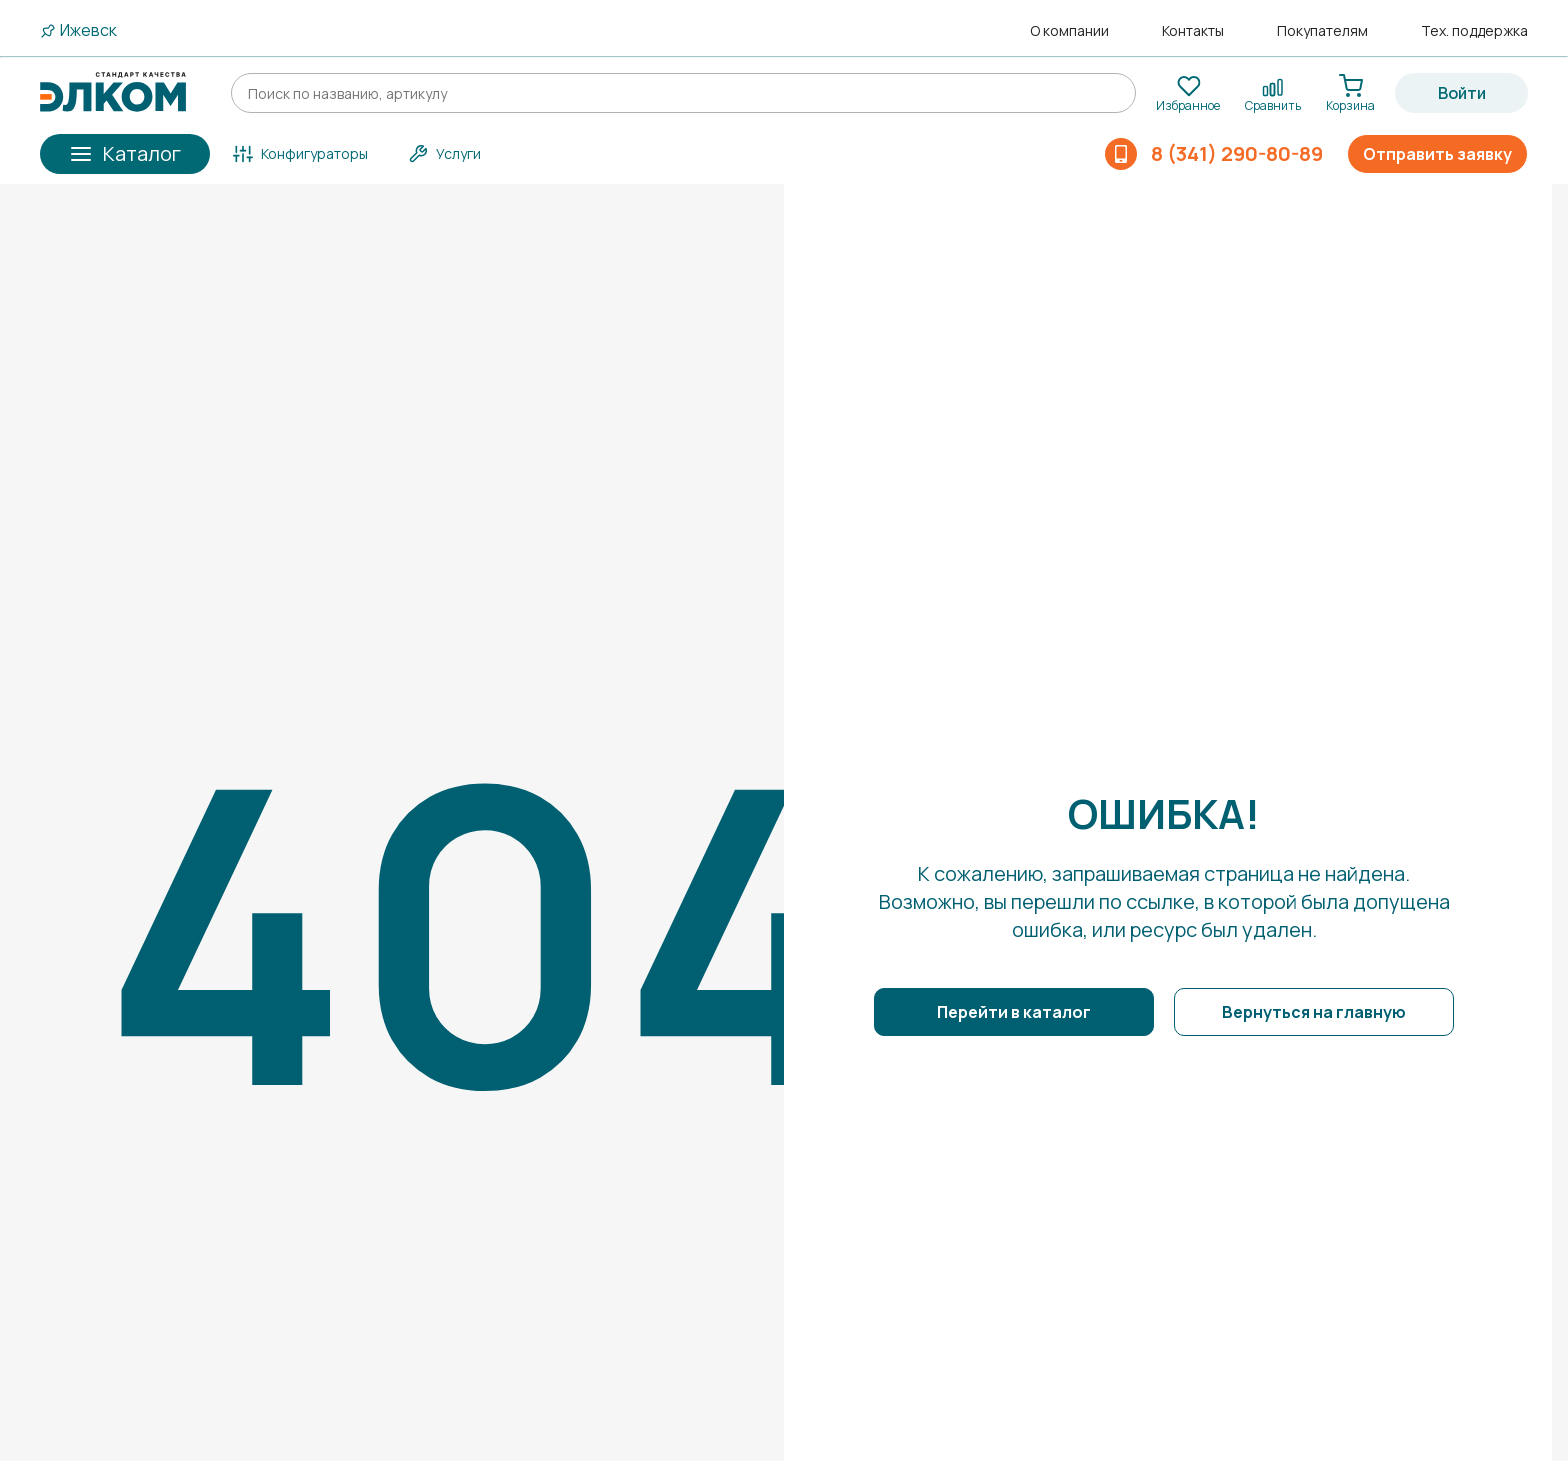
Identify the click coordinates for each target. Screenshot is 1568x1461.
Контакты (1193, 31)
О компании (1069, 31)
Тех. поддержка (1474, 31)
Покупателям (1322, 31)
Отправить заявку (1437, 154)
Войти (1462, 93)
